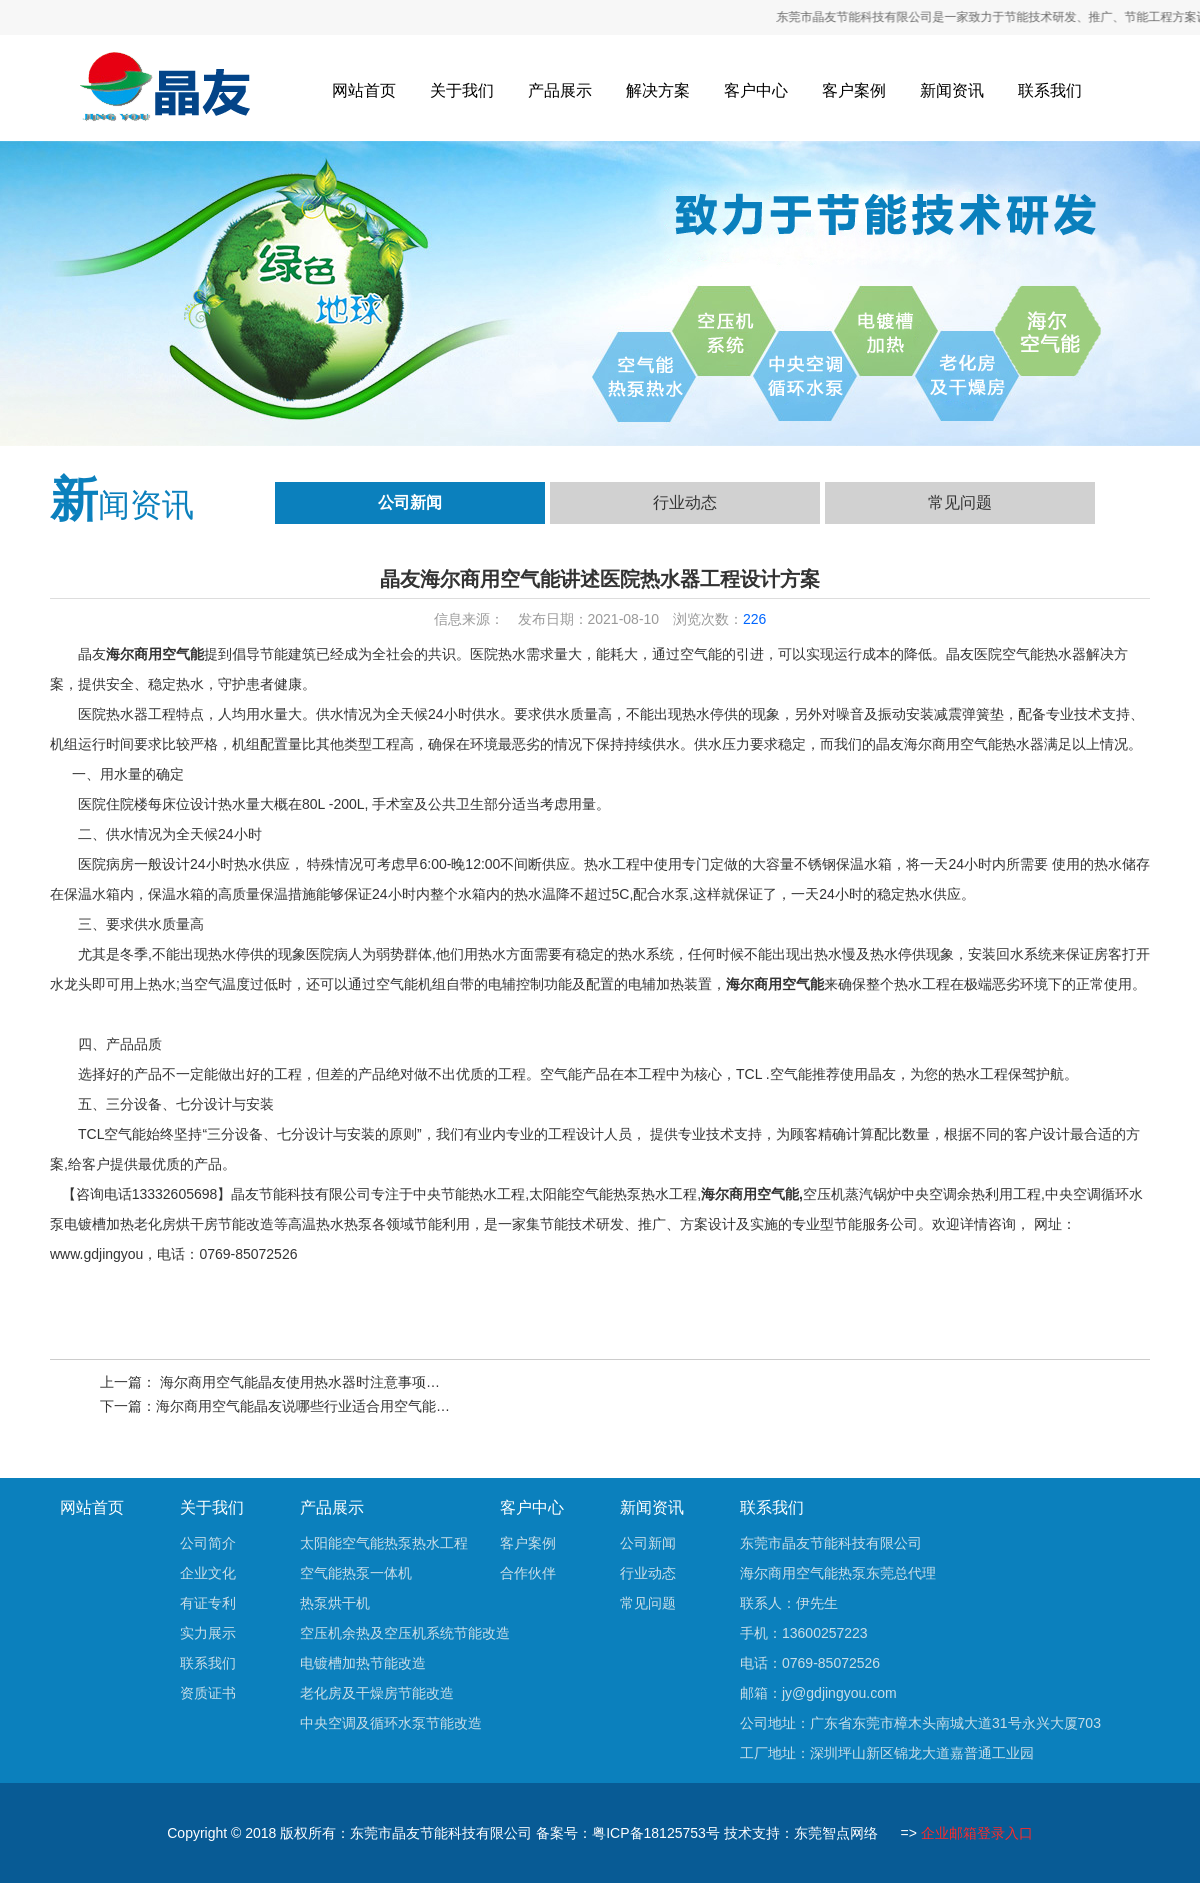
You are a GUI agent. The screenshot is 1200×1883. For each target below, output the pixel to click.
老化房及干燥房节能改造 (377, 1693)
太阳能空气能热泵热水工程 (384, 1543)
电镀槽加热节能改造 (363, 1663)
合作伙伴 (528, 1573)
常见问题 (960, 502)
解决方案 (658, 90)
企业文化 (208, 1573)
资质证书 (208, 1693)
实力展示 (208, 1633)
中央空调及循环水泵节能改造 (391, 1723)
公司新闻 (410, 502)
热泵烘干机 (335, 1603)
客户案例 (854, 90)
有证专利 (208, 1603)
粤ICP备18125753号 (656, 1833)
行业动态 (685, 502)
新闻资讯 (952, 90)
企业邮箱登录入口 (977, 1833)
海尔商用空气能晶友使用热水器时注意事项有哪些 (312, 1382)
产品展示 (560, 90)
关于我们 (462, 90)
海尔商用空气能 (155, 654)
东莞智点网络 (836, 1833)
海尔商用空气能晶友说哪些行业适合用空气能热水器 (317, 1406)
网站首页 (364, 90)
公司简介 (208, 1543)
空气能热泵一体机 (356, 1573)
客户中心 (756, 90)
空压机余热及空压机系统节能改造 (405, 1633)
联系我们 (1050, 90)
